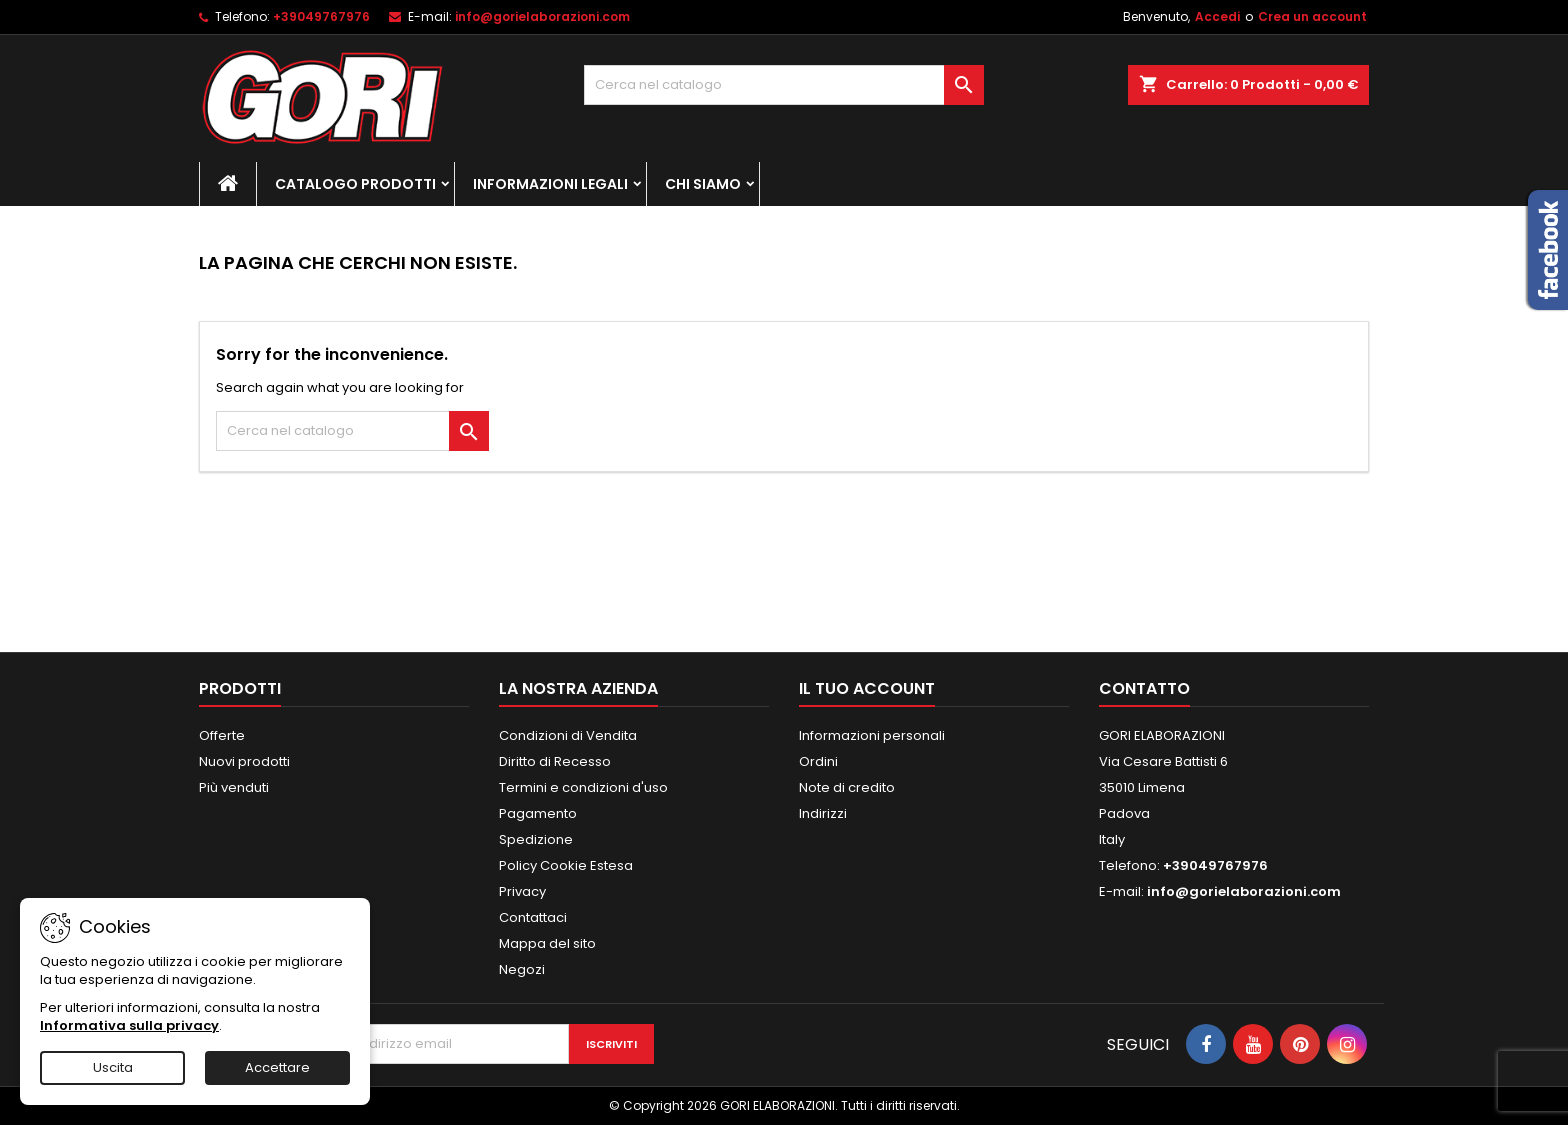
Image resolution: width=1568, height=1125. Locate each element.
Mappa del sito (547, 943)
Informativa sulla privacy (129, 1025)
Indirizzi (823, 813)
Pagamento (538, 813)
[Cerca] (784, 85)
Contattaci (533, 917)
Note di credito (847, 787)
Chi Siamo (703, 184)
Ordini (818, 761)
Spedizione (536, 839)
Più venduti (234, 787)
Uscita (113, 1067)
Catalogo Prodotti (355, 184)
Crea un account (1312, 16)
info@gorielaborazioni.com (542, 16)
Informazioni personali (872, 735)
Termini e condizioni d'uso (583, 787)
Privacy (522, 891)
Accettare (277, 1067)
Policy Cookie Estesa (566, 865)
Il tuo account (867, 688)
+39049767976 (321, 16)
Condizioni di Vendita (568, 735)
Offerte (222, 735)
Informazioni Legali (550, 184)
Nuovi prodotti (244, 761)
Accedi (1217, 16)
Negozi (522, 969)
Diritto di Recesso (555, 761)
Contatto (1144, 688)
